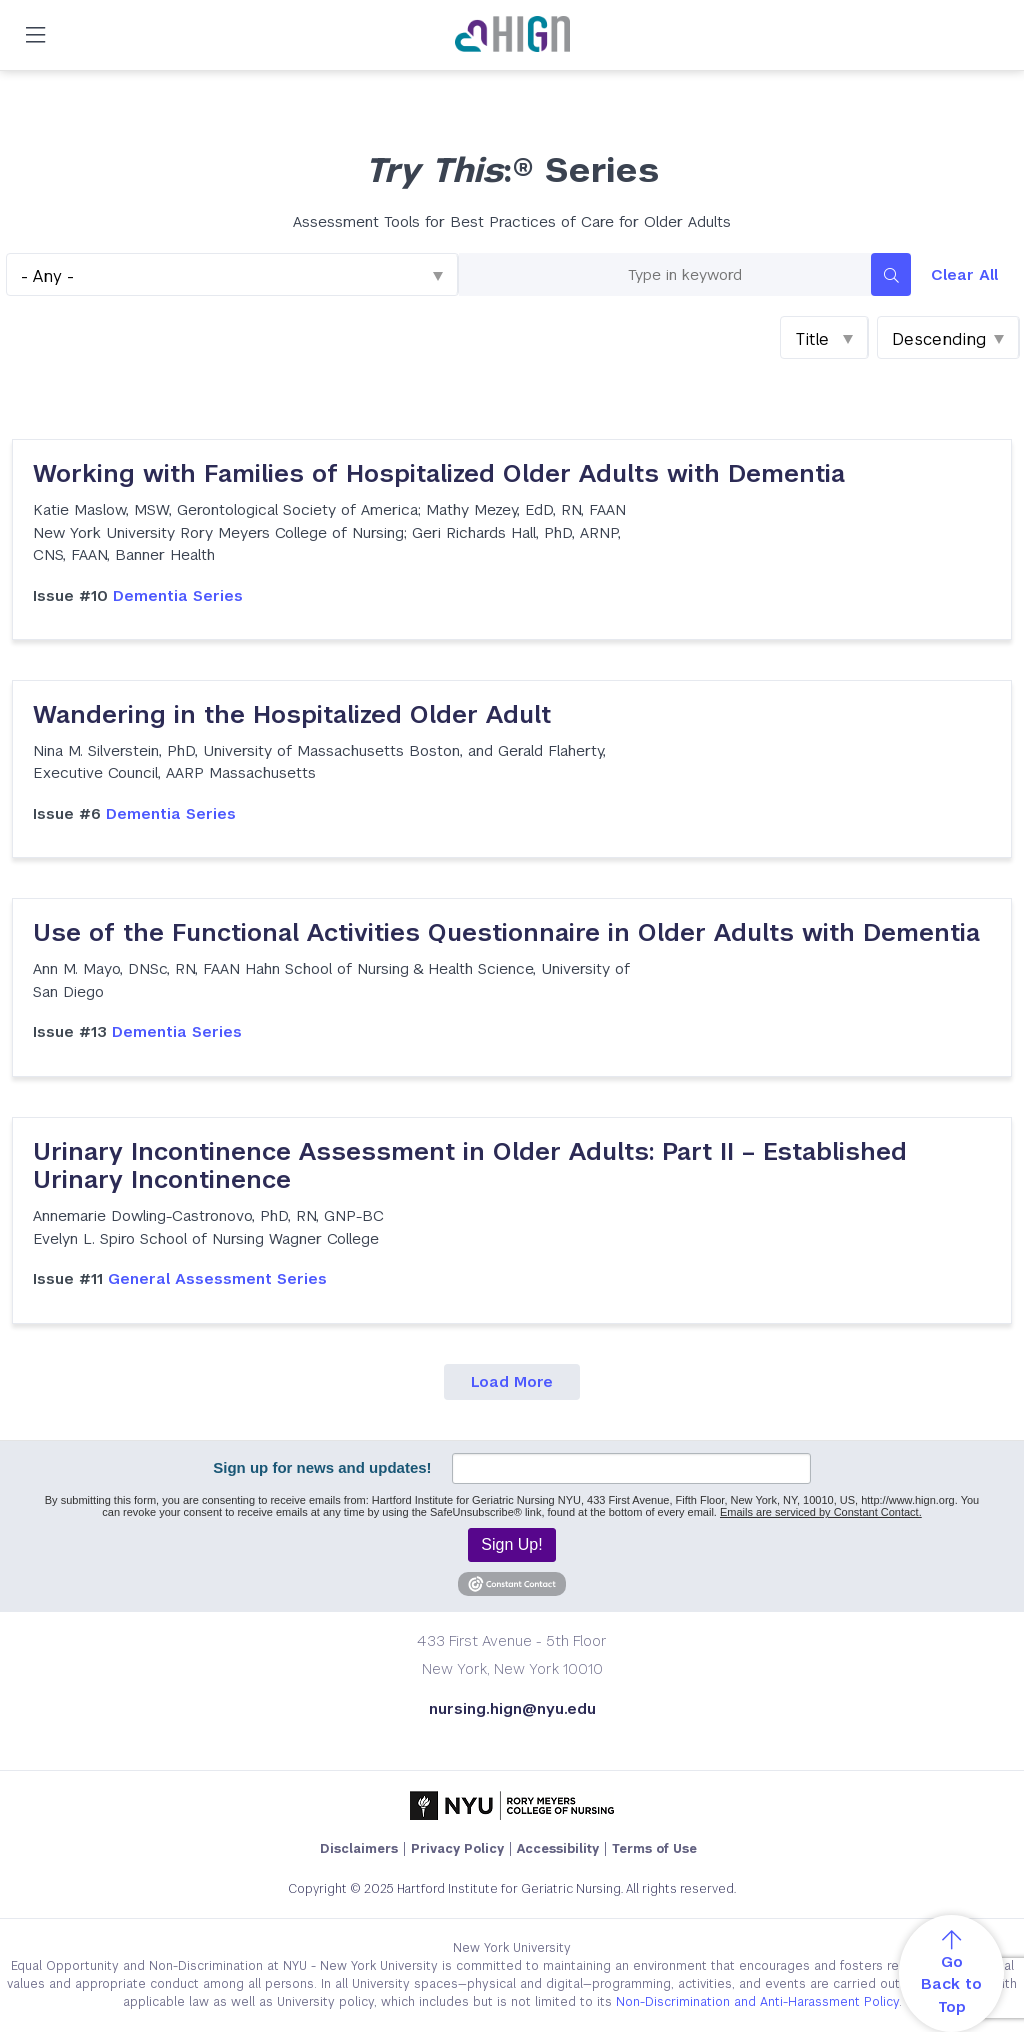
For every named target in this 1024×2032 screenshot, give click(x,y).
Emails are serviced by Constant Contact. (821, 1512)
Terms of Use (654, 1849)
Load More (512, 1381)
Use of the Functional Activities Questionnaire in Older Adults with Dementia (506, 932)
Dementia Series (138, 595)
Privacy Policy (457, 1849)
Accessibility (558, 1849)
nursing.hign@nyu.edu (512, 1708)
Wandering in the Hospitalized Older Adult (292, 714)
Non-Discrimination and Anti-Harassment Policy (757, 2002)
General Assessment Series (180, 1278)
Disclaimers (359, 1849)
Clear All (964, 274)
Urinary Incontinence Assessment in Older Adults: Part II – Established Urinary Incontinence (470, 1166)
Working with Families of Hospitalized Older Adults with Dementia (439, 473)
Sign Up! (511, 1544)
